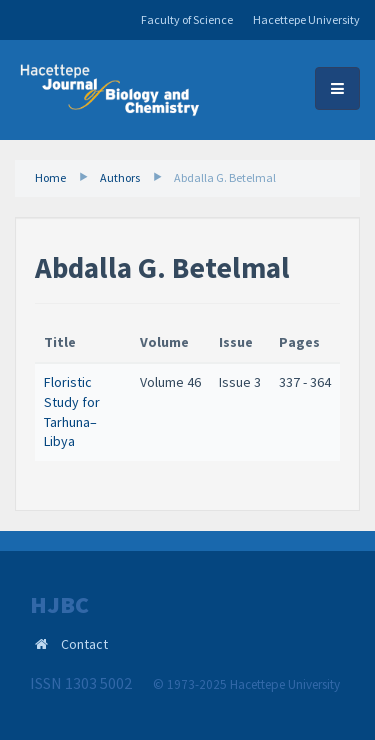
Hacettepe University (306, 19)
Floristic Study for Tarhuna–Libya (72, 411)
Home (50, 177)
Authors (120, 177)
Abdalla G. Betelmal (225, 177)
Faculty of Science (187, 19)
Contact (84, 644)
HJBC (59, 605)
